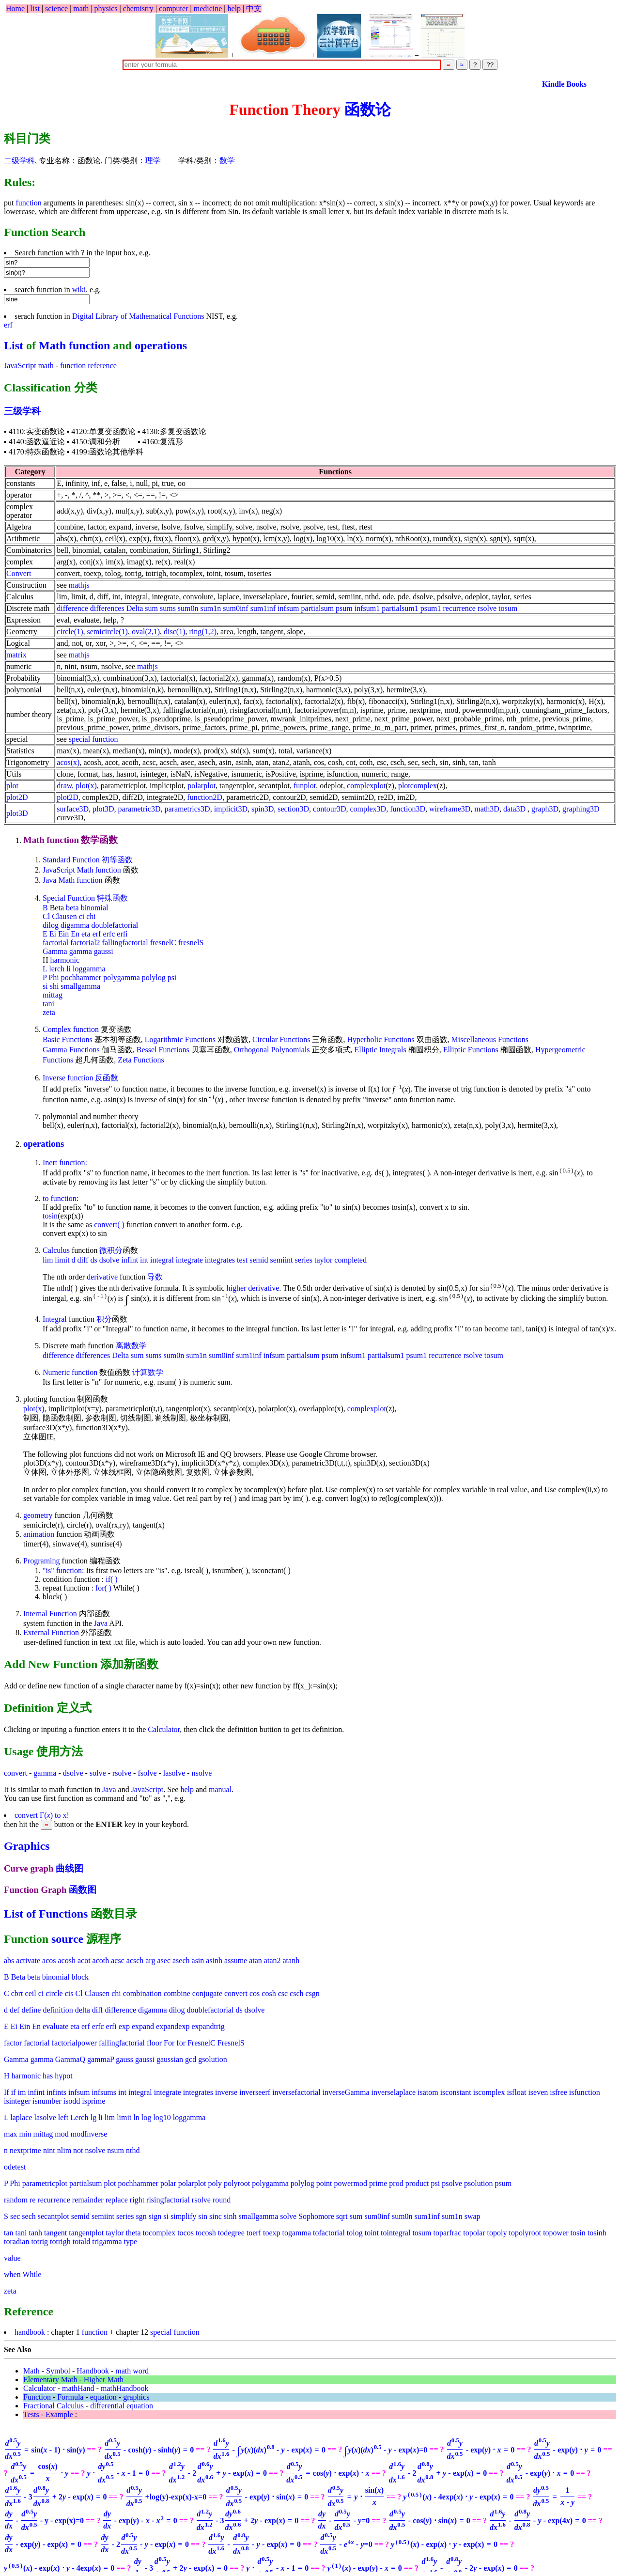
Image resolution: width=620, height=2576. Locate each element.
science (56, 8)
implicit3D (231, 809)
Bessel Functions (163, 1050)
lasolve (174, 1773)
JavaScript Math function (82, 870)
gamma (80, 951)
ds (93, 1260)
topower (555, 2233)
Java (101, 1623)
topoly (497, 2233)
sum (151, 608)
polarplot (201, 785)
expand (143, 2026)
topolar (474, 2233)
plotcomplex (417, 785)
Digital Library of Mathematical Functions (138, 316)
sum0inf (235, 608)
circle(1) (70, 631)
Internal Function (50, 1613)
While (31, 2274)
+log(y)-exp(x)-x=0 (165, 2497)
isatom (428, 2092)
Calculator (164, 1729)
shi (54, 986)
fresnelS (190, 942)
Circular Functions (281, 1039)
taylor (323, 1260)
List (13, 345)
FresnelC (201, 2043)
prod (396, 2183)
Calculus (56, 1250)
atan (255, 1960)
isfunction (584, 2092)
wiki (79, 289)
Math (31, 2371)
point (324, 2183)
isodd (71, 2101)
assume (235, 1960)
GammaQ (70, 2059)
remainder (88, 2200)
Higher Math (104, 2379)
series (303, 1260)
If (6, 2092)
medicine (208, 8)
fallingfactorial (125, 942)
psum (344, 608)
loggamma (89, 969)
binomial (94, 908)
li (68, 969)
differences (107, 608)
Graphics (27, 1846)
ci (82, 916)
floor (154, 2043)
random (16, 2200)
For (169, 2043)
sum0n (188, 608)
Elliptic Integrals (380, 1050)
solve (98, 1773)
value (12, 2258)
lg (93, 2117)
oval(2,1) (146, 631)
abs (9, 1960)
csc (283, 1993)
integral (162, 1260)
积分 (104, 1319)
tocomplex (159, 2233)
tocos (185, 2233)
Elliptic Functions (470, 1050)
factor (13, 2043)
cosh (269, 1993)
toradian (16, 2241)
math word (132, 2371)
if (13, 2092)
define (31, 2010)
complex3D (368, 809)
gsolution (212, 2059)
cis (69, 1993)
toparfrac (448, 2233)
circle (54, 1993)
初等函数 (117, 860)
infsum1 (367, 608)
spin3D (262, 809)
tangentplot (86, 2233)
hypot (63, 2076)
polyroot (237, 2183)
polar (168, 2183)
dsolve (109, 1260)
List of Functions (46, 1913)
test (242, 1260)
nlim (64, 2150)
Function (37, 2397)
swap (472, 2216)
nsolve (201, 1773)
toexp (271, 2233)
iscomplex (489, 2092)
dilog (51, 925)
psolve (452, 2183)
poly (215, 2183)
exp (124, 2026)
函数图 (82, 1890)
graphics (136, 2397)
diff (83, 1260)
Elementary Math (50, 2379)
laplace (21, 2117)
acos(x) (68, 762)
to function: (60, 1198)
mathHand (78, 2388)
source (67, 1939)
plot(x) (86, 785)
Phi (53, 977)
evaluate (55, 2026)
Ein (63, 934)
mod (61, 2134)
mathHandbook (125, 2388)
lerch (56, 969)
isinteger (17, 2101)
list (35, 8)
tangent (55, 2233)
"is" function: (63, 1570)
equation (103, 2397)
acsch (135, 1960)
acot (84, 1960)
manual (220, 1789)
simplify (183, 2216)
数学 (227, 160)
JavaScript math (29, 365)
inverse (226, 2092)
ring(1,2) (203, 631)
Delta (134, 608)
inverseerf (254, 2092)
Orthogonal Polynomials (272, 1050)
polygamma (121, 977)
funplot (305, 785)
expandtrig (207, 2026)
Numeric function (70, 1372)
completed (350, 1260)
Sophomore (316, 2216)
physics (106, 8)
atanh (291, 1960)
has (48, 2076)
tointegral (395, 2233)
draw (64, 785)
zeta (49, 1012)
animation (38, 1534)
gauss (124, 2059)
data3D (514, 809)
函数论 (367, 109)
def (14, 2010)
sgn (141, 2216)
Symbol (58, 2371)
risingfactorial (168, 2200)
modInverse (89, 2134)
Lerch (79, 2117)
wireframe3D (449, 809)
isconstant (455, 2092)
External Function (51, 1632)
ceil (30, 1993)
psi (172, 977)
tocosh (206, 2233)
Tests (31, 2414)
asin (198, 1960)
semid (258, 1260)
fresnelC (163, 942)
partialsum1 (400, 608)
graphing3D (580, 809)
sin (202, 2216)
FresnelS (231, 2043)
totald (81, 2241)
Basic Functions (68, 1039)
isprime (93, 2101)
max (10, 2134)
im (21, 2092)
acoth (101, 1960)
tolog (355, 2233)
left (63, 2117)
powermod (350, 2183)
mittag (52, 995)
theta (133, 2233)
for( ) (103, 1588)
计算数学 (147, 1372)
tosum (507, 608)
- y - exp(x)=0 (44, 2520)
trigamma (107, 2241)
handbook (30, 2332)
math (81, 8)
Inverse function (68, 1078)
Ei (52, 934)
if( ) (111, 1579)
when (12, 2274)
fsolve (147, 1773)
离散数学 (131, 1346)
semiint (281, 1260)
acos (49, 1960)
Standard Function (71, 860)
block (80, 1977)
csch (296, 1993)
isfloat (516, 2092)
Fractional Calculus (53, 2406)
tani (48, 1003)
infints (56, 2092)
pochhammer (81, 977)
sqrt (342, 2216)
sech (28, 2216)
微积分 (111, 1250)
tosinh (597, 2233)
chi (91, 916)
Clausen (64, 916)
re (32, 2200)
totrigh (60, 2241)
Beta (18, 1977)
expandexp (172, 2026)
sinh (230, 2216)
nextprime (25, 2150)
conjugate (207, 1993)
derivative (102, 1277)
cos (254, 1993)
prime (378, 2183)
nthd (63, 1288)
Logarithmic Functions (180, 1039)
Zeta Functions (141, 1060)
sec (15, 2216)
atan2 (272, 1960)
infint (129, 1260)
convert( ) (109, 1224)
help (234, 8)
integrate (189, 1260)
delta (82, 2010)
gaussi (103, 951)
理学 (153, 160)
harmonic (64, 960)
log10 (161, 2117)
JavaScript (147, 1789)
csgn (313, 1993)
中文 (254, 8)
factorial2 (85, 942)
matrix (16, 655)
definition (58, 2010)
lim (48, 1260)
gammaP (100, 2059)
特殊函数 (112, 898)
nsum (115, 2150)
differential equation (121, 2406)
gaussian (169, 2059)
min (25, 2134)
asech (181, 1960)
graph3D (544, 809)
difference (72, 608)
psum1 (430, 608)
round (222, 2200)
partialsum (317, 608)
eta (86, 934)
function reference (88, 365)
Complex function (71, 1029)
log (146, 2117)
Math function (74, 345)
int (144, 1260)
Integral (55, 1319)
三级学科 (22, 411)
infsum (288, 608)
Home (15, 8)
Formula (70, 2397)
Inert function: (65, 1162)
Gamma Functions (71, 1050)
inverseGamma (346, 2092)
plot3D (17, 813)
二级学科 (19, 160)
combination (142, 1993)
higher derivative (252, 1288)
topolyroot (525, 2233)
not (78, 2150)
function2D (204, 797)
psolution (478, 2183)
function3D (407, 809)
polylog (154, 977)
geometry (37, 1515)
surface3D (73, 809)
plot (12, 785)
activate (28, 1960)
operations (161, 345)
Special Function (69, 898)
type (131, 2241)
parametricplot (44, 2183)
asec (163, 1960)
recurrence (459, 608)
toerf (254, 2233)
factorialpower (74, 2043)
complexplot (366, 785)
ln (136, 2117)
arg (150, 1960)
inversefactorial (296, 2092)
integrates (220, 1260)
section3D (293, 809)
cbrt (17, 1993)
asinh (214, 1960)
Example (59, 2414)
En (75, 934)
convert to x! (42, 1815)
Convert (18, 573)
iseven (538, 2092)
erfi (122, 934)
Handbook (93, 2371)
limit (62, 1260)
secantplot (53, 2216)
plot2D (17, 797)
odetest (15, 2167)
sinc (215, 2216)
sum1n (211, 608)
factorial (55, 942)
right (137, 2200)
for (181, 2043)
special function (93, 739)
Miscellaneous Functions (490, 1039)
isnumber (47, 2101)
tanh (36, 2233)
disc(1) (174, 631)
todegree (231, 2233)
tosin (50, 1216)
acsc (117, 1960)
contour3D (329, 809)
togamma (296, 2233)
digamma (75, 925)
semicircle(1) (107, 631)
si (45, 986)
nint (49, 2150)
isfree (558, 2092)
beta (72, 908)
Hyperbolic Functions (380, 1039)
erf (8, 325)
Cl (46, 916)
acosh (67, 1960)
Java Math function (73, 880)
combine (177, 1993)
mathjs (79, 585)
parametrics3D (187, 809)
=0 (385, 2450)
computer (173, 8)
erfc (109, 934)
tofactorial (329, 2233)
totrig (39, 2241)
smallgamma (80, 986)
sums (168, 608)
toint (372, 2233)
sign (155, 2216)
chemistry (138, 8)
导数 (155, 1277)
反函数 (106, 1078)
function (29, 203)
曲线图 (69, 1868)
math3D (486, 809)
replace (117, 2200)
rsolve (487, 608)
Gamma (55, 951)
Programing (41, 1561)
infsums (104, 2092)
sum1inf (263, 608)
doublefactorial (114, 925)
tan (9, 2233)
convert (15, 1773)
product (417, 2183)
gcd (190, 2059)
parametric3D (139, 809)
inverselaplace (393, 2092)
